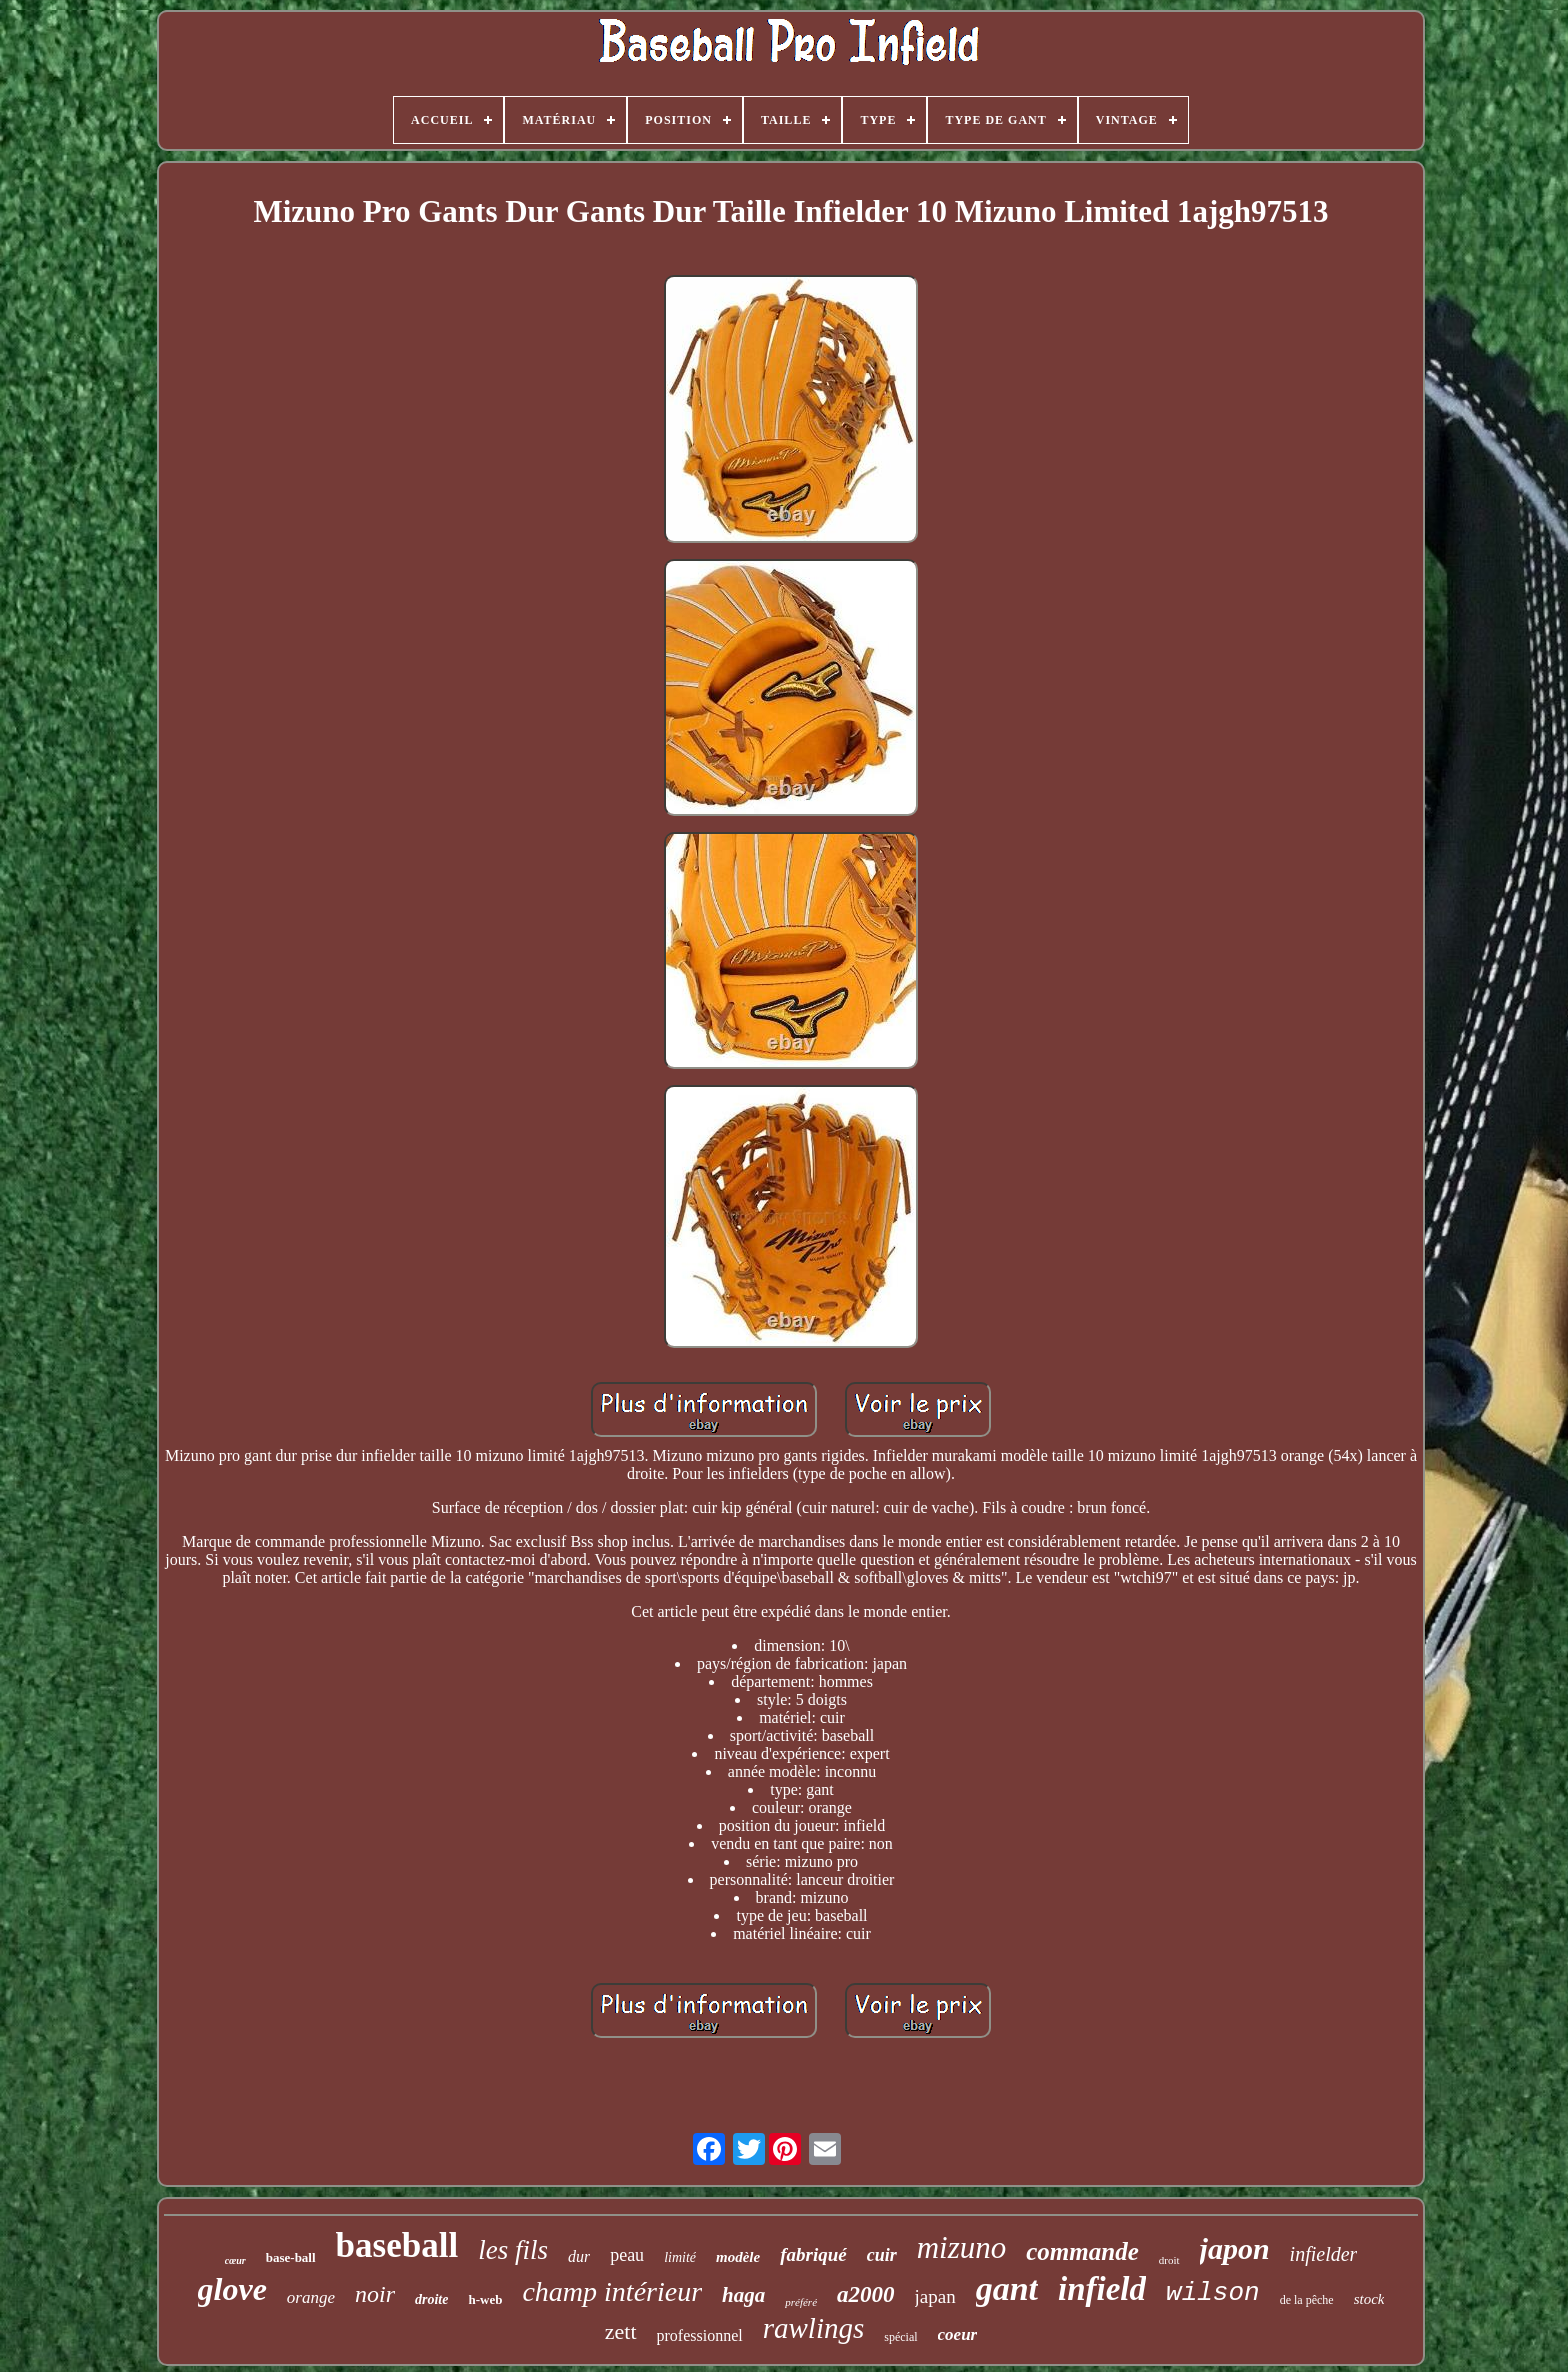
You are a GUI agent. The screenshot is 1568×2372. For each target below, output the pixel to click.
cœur (235, 2260)
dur (579, 2256)
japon (1235, 2248)
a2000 (866, 2294)
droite (431, 2299)
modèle (738, 2257)
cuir (882, 2255)
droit (1169, 2260)
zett (621, 2331)
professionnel (700, 2335)
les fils (513, 2250)
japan (935, 2296)
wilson (1213, 2293)
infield (1102, 2289)
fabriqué (813, 2254)
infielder (1324, 2254)
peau (627, 2255)
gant (1007, 2288)
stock (1369, 2299)
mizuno (962, 2247)
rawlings (814, 2328)
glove (232, 2289)
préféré (801, 2302)
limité (680, 2257)
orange (311, 2297)
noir (375, 2294)
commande (1082, 2251)
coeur (958, 2334)
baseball (397, 2245)
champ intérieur (612, 2291)
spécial (900, 2337)
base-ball (291, 2257)
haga (743, 2295)
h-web (485, 2299)
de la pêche (1307, 2300)
